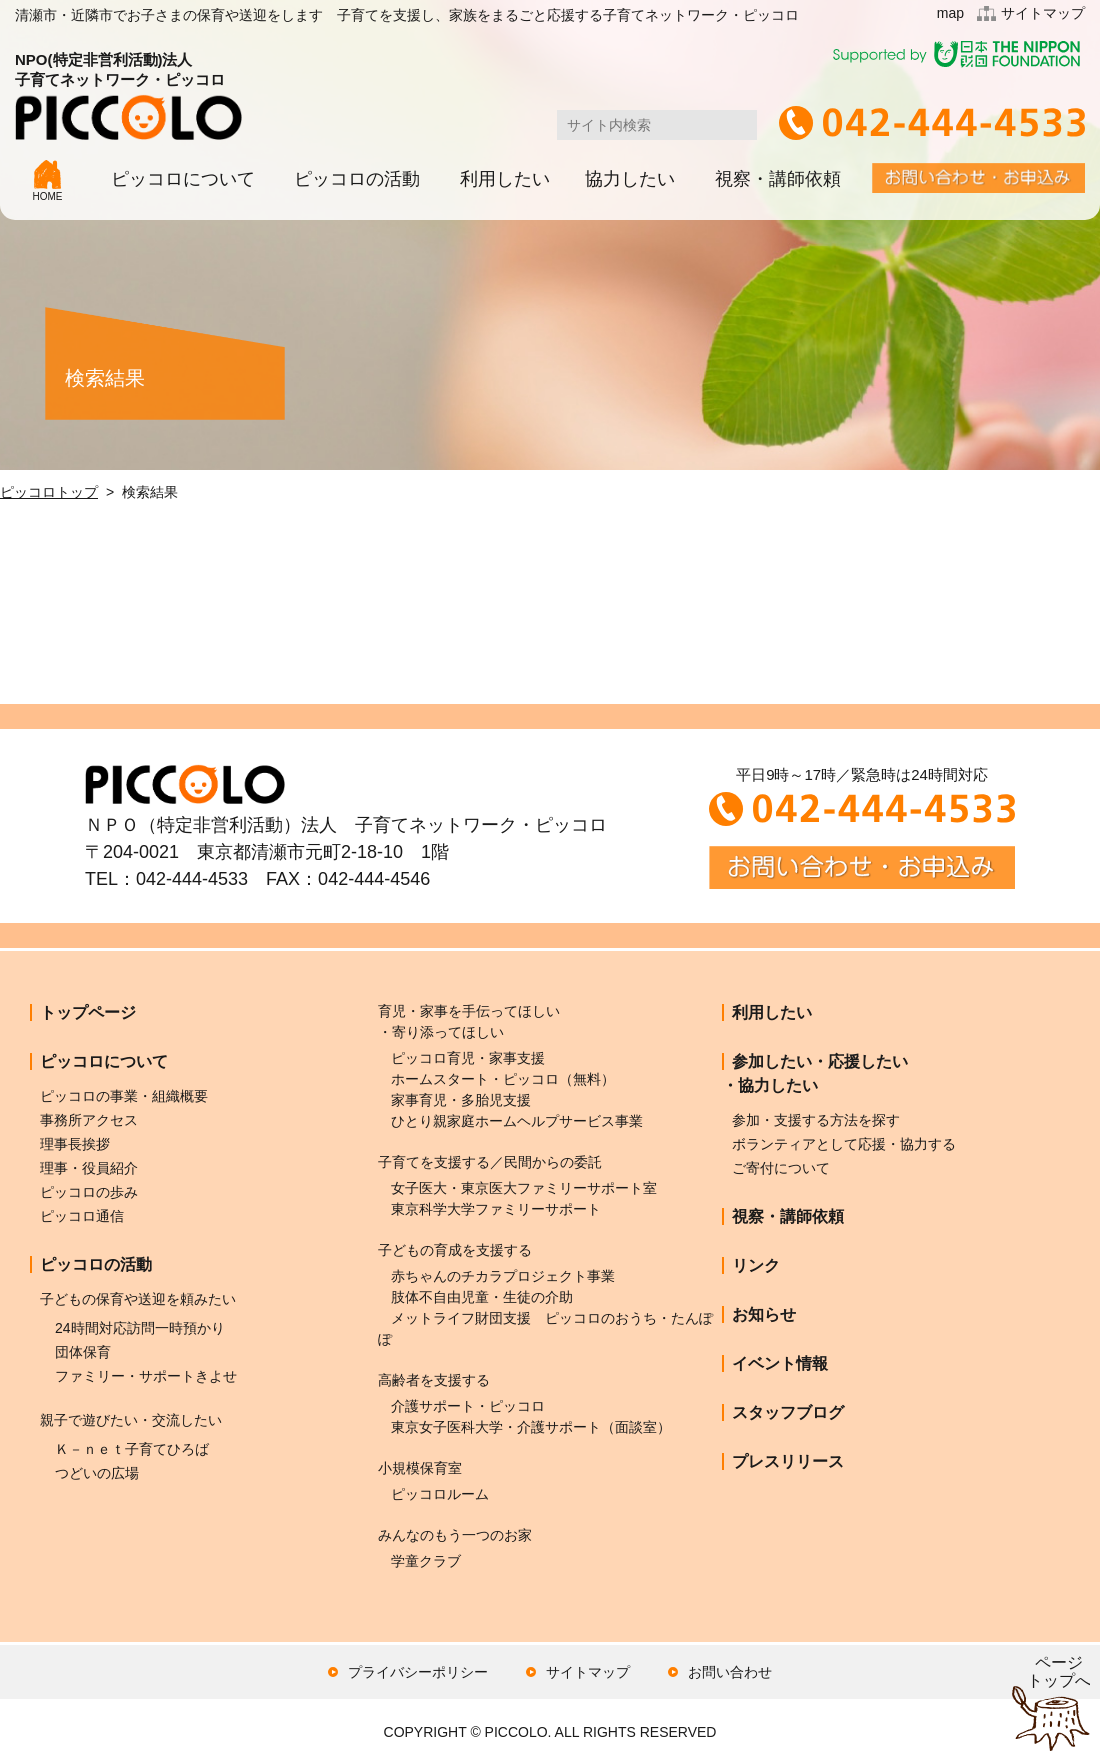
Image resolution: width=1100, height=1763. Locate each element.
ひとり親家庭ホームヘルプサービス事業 (517, 1121)
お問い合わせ (730, 1672)
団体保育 (83, 1352)
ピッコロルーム (440, 1494)
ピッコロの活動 (357, 179)
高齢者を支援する (434, 1380)
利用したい (505, 179)
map (950, 13)
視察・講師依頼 (778, 179)
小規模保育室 (420, 1468)
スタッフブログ (788, 1412)
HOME (48, 181)
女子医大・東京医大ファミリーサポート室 (524, 1188)
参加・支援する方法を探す (816, 1120)
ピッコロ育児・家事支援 (468, 1058)
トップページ (88, 1012)
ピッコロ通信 (82, 1216)
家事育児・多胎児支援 (461, 1100)
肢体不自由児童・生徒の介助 (482, 1297)
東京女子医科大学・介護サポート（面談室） (531, 1427)
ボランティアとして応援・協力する (844, 1144)
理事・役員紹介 (89, 1168)
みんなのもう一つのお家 (455, 1535)
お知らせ (764, 1314)
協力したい (630, 179)
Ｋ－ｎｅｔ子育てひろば (132, 1449)
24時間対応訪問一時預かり (140, 1328)
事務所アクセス (89, 1120)
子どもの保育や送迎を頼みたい (138, 1299)
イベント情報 (780, 1363)
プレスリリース (788, 1461)
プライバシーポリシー (418, 1672)
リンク (756, 1265)
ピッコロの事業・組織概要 (124, 1096)
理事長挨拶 (75, 1144)
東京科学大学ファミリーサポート (496, 1209)
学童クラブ (426, 1561)
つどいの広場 (97, 1473)
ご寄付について (781, 1168)
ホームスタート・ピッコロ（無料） (503, 1079)
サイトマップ (1043, 13)
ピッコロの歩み (89, 1192)
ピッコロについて (183, 179)
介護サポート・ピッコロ (468, 1406)
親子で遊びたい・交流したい (131, 1420)
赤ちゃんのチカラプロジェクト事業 (503, 1276)
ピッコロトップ (49, 492)
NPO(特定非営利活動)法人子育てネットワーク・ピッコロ (128, 95)
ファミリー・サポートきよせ (146, 1376)
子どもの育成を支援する (455, 1250)
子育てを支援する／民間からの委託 (490, 1162)
